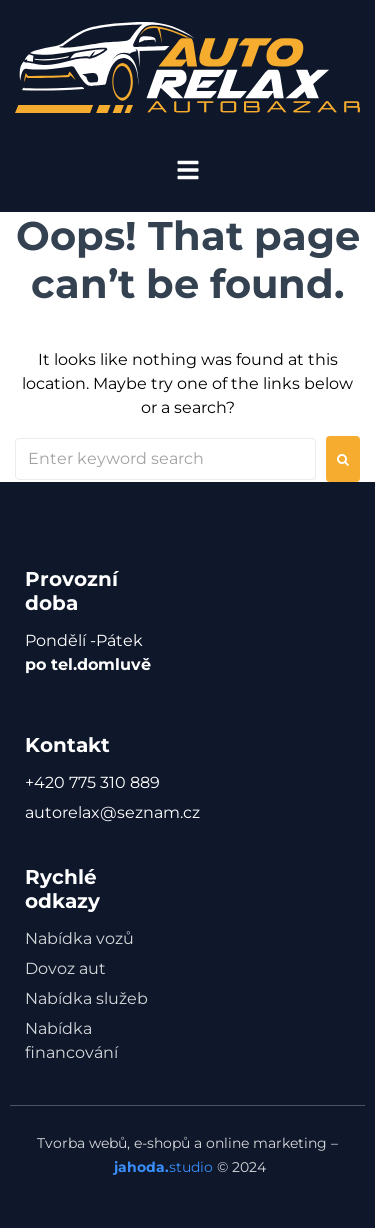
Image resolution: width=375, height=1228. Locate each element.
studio (161, 1167)
